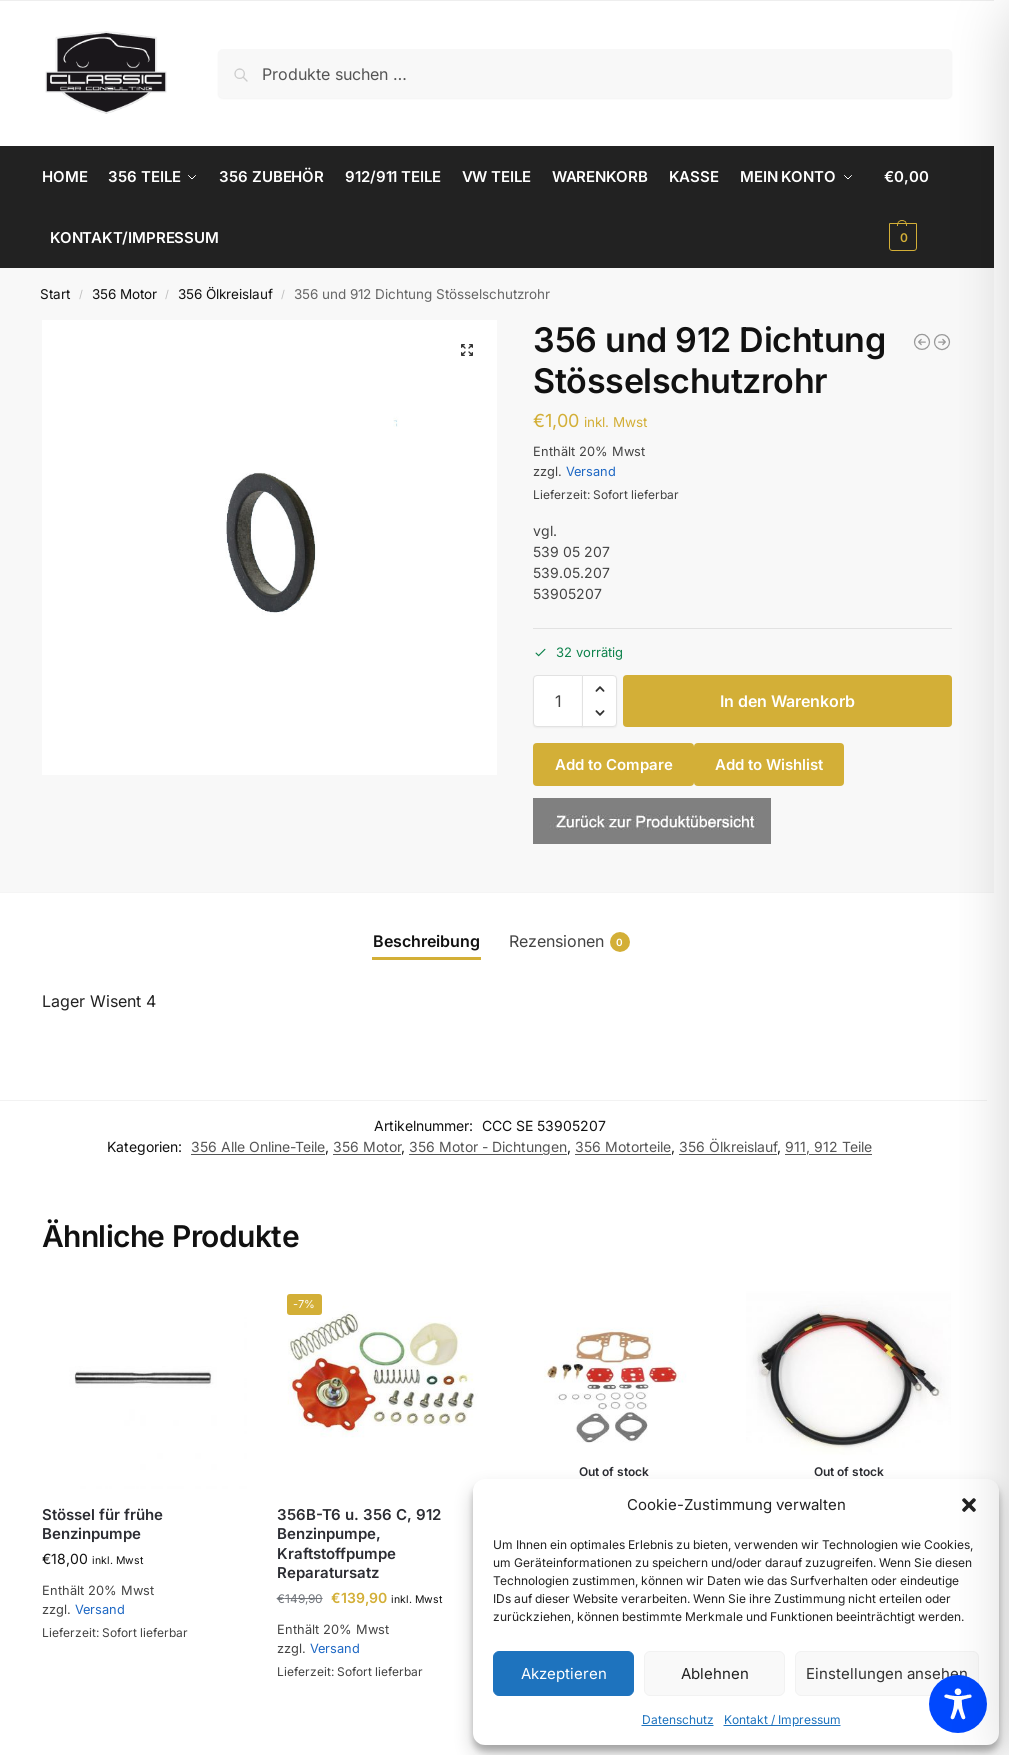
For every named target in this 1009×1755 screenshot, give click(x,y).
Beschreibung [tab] (426, 940)
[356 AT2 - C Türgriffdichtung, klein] (942, 341)
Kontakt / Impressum (782, 1719)
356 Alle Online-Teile (258, 1145)
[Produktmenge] (558, 700)
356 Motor (124, 293)
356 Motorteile (623, 1145)
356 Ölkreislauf (225, 293)
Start (55, 293)
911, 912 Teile (828, 1145)
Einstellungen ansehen (887, 1673)
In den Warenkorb (787, 700)
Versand (591, 470)
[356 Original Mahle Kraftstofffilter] (922, 341)
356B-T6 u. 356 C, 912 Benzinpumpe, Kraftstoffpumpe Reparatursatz (359, 1543)
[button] (969, 1505)
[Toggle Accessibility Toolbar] (958, 1704)
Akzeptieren (564, 1673)
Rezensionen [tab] (569, 940)
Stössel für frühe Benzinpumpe (102, 1523)
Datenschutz (678, 1719)
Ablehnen (715, 1673)
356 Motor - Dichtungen (488, 1145)
